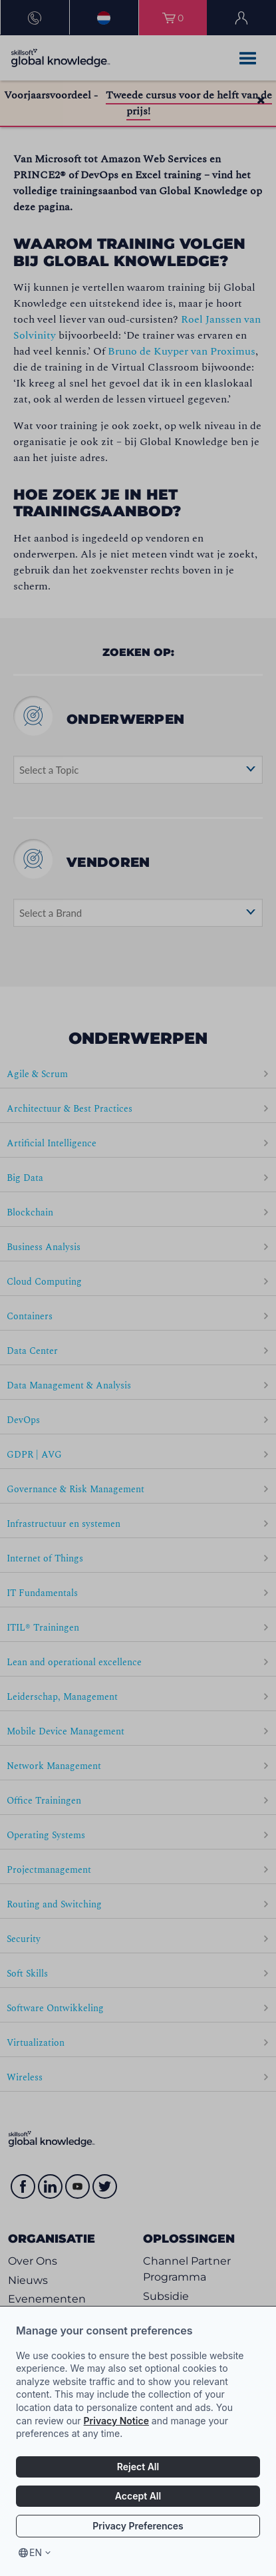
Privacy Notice (116, 2420)
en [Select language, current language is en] (36, 2552)
